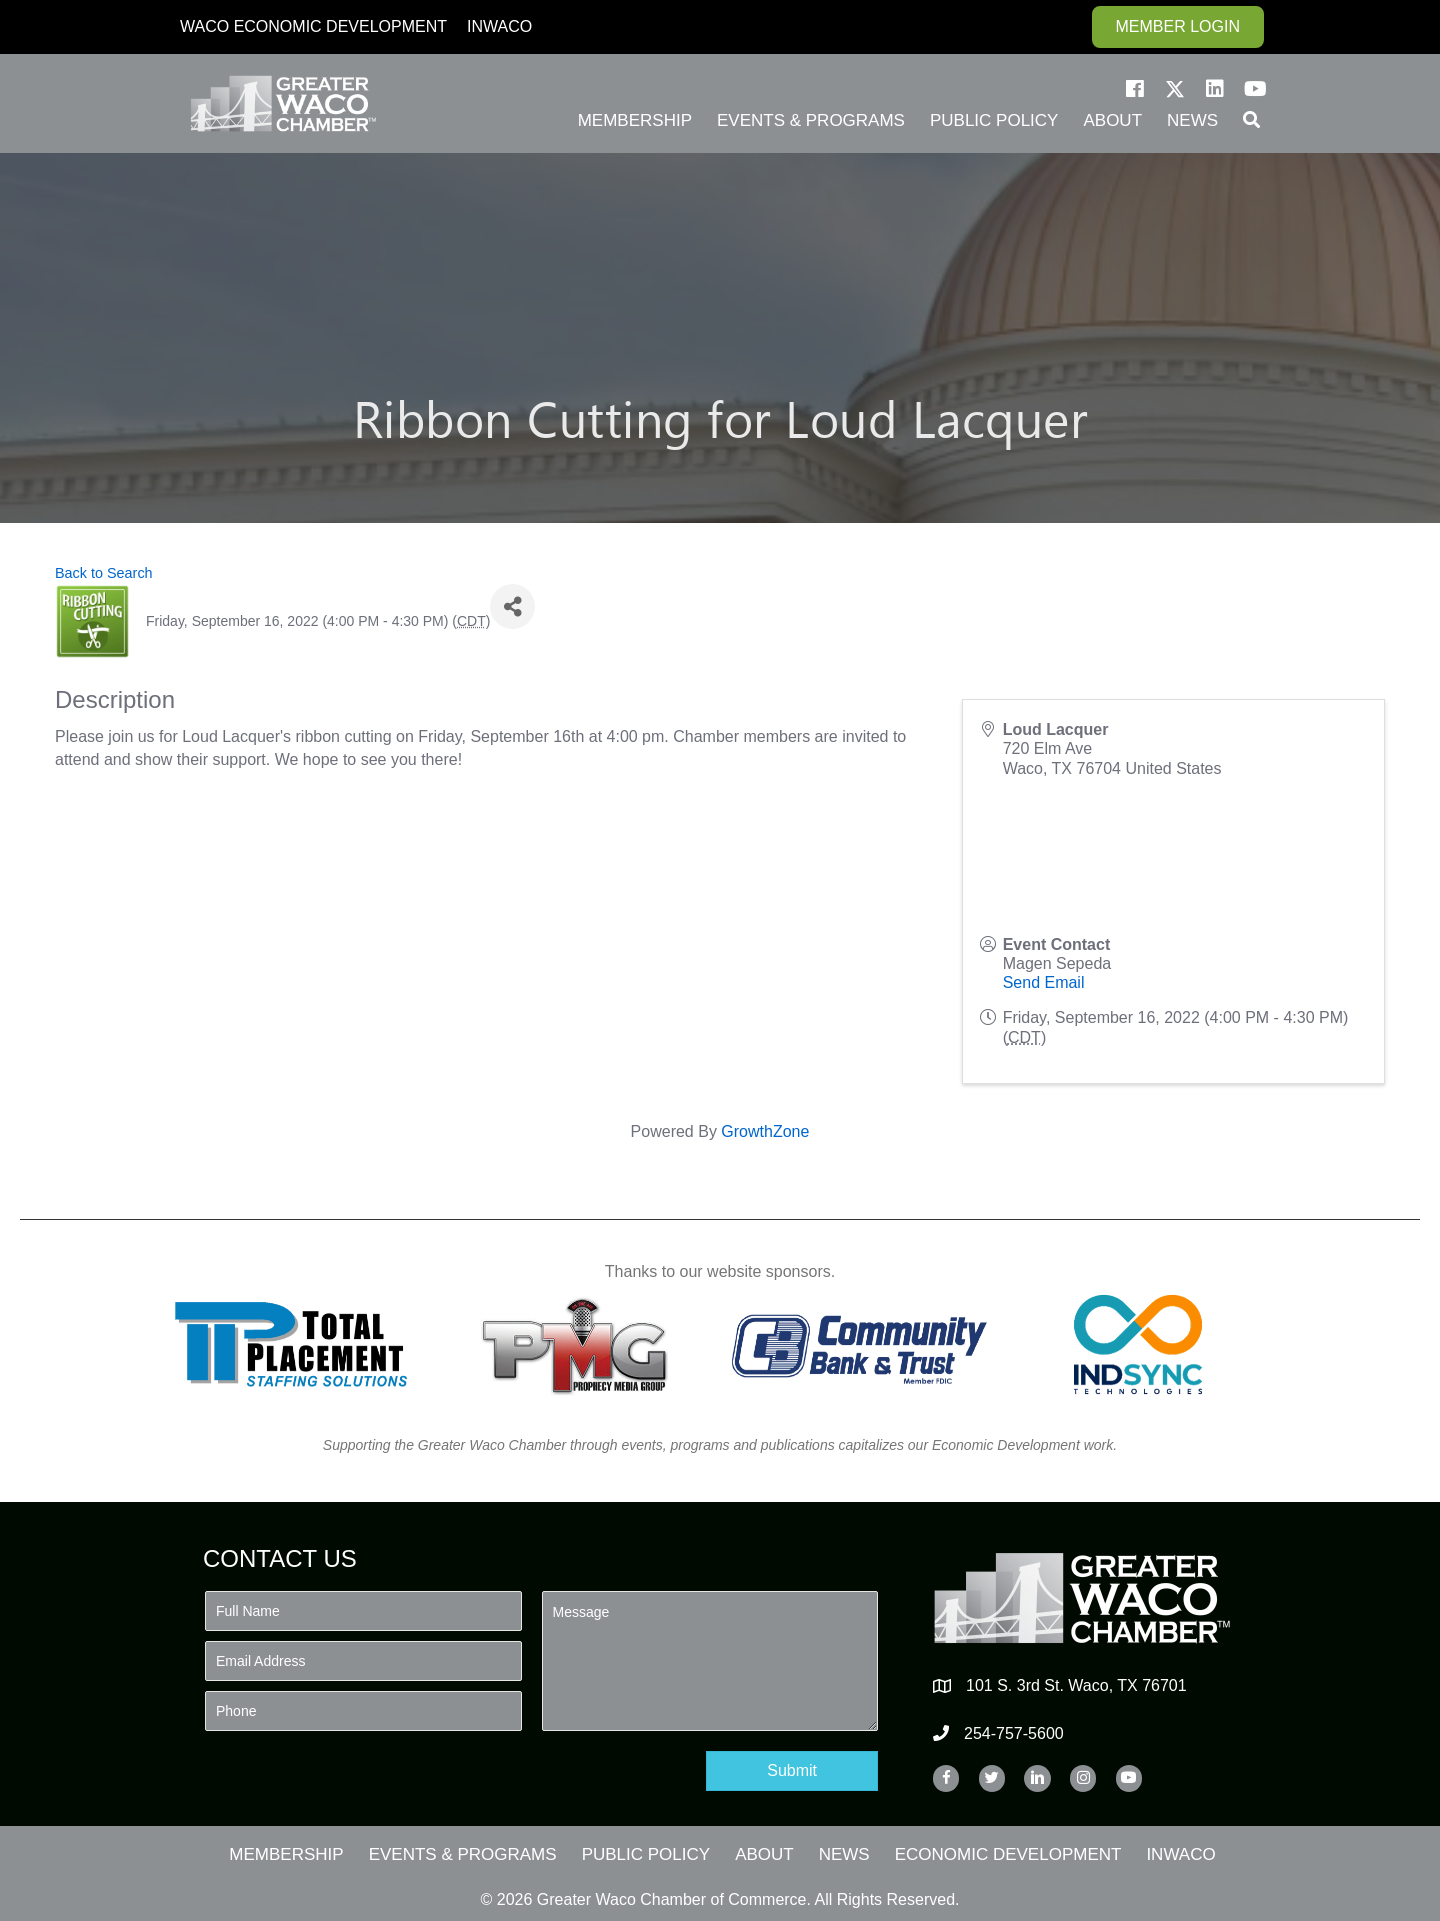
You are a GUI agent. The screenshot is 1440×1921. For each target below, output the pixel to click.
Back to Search (104, 573)
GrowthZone (765, 1131)
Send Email (1044, 982)
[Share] (512, 606)
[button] (1135, 89)
